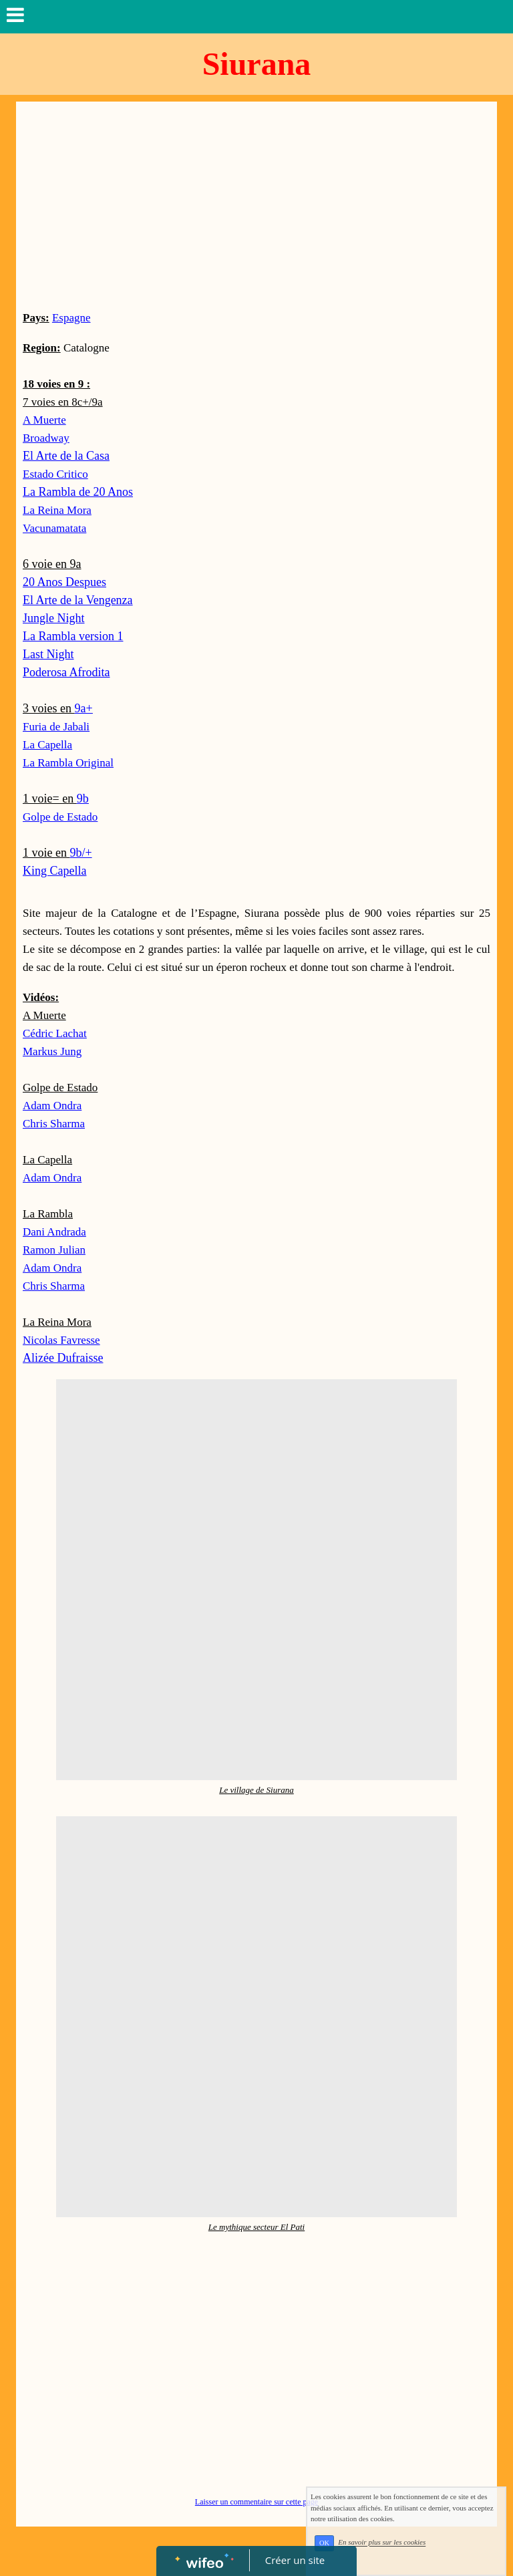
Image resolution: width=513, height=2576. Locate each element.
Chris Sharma (54, 1286)
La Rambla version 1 (73, 636)
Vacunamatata (54, 528)
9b (83, 798)
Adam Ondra (52, 1105)
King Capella (54, 870)
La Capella (47, 744)
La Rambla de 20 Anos (78, 491)
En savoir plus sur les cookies (393, 2547)
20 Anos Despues (64, 582)
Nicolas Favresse (61, 1340)
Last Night (48, 654)
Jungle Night (54, 618)
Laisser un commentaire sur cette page (256, 2502)
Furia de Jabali (56, 726)
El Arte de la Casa (66, 455)
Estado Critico (55, 474)
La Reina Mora (57, 510)
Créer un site (295, 2560)
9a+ (83, 708)
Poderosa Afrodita (66, 672)
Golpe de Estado (60, 817)
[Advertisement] (256, 208)
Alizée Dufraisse (63, 1358)
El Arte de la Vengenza (78, 600)
